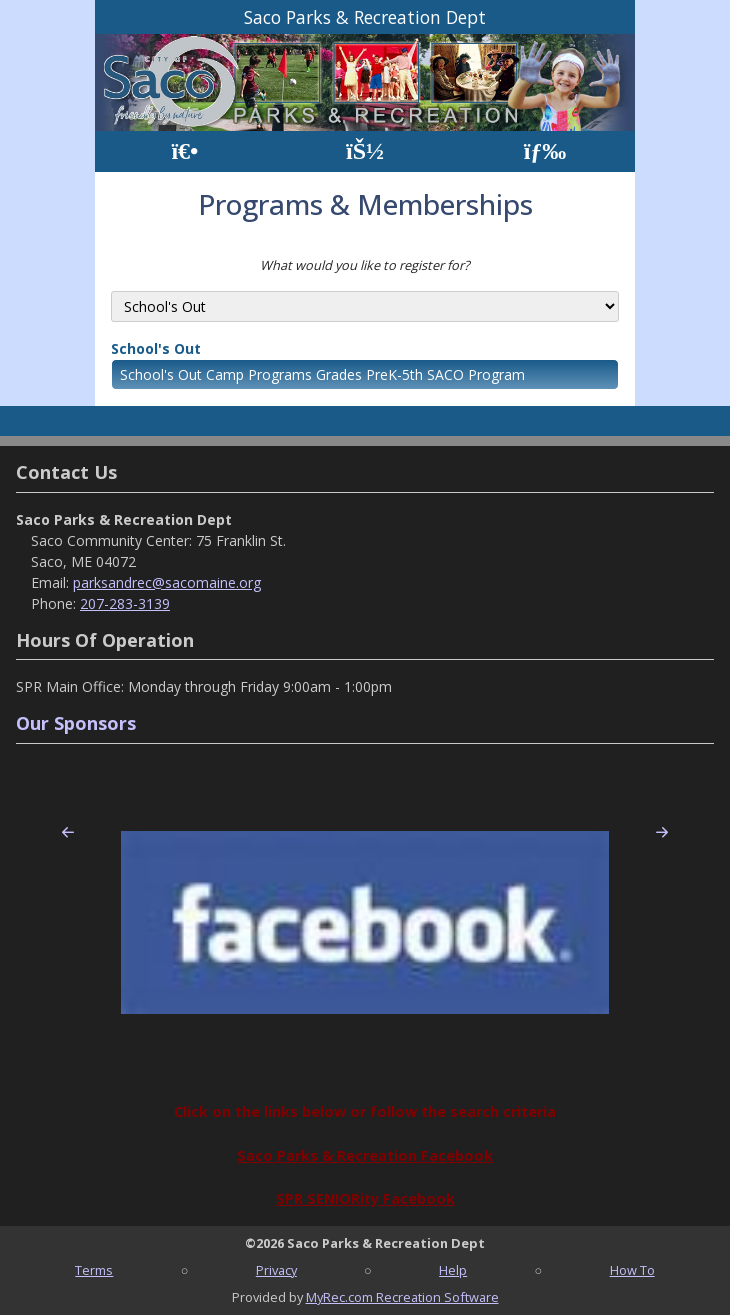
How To (632, 1270)
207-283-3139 (125, 603)
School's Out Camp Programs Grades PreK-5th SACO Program (322, 374)
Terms (94, 1270)
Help (453, 1270)
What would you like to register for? (365, 265)
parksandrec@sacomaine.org (167, 582)
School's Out (156, 348)
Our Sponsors (76, 723)
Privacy (276, 1270)
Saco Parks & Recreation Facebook (365, 1155)
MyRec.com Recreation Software (402, 1297)
